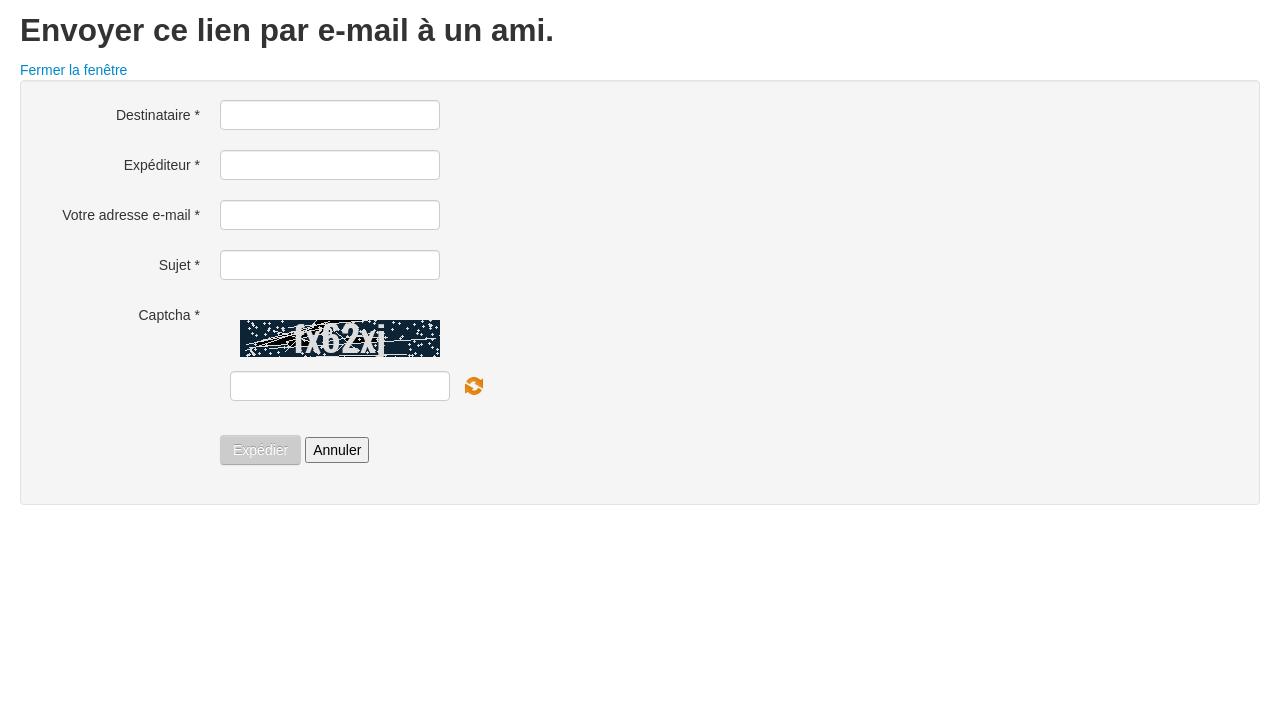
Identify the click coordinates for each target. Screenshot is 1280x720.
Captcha (170, 315)
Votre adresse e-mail (131, 215)
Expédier (260, 450)
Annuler (337, 450)
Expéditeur (162, 165)
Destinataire (158, 115)
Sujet (179, 265)
